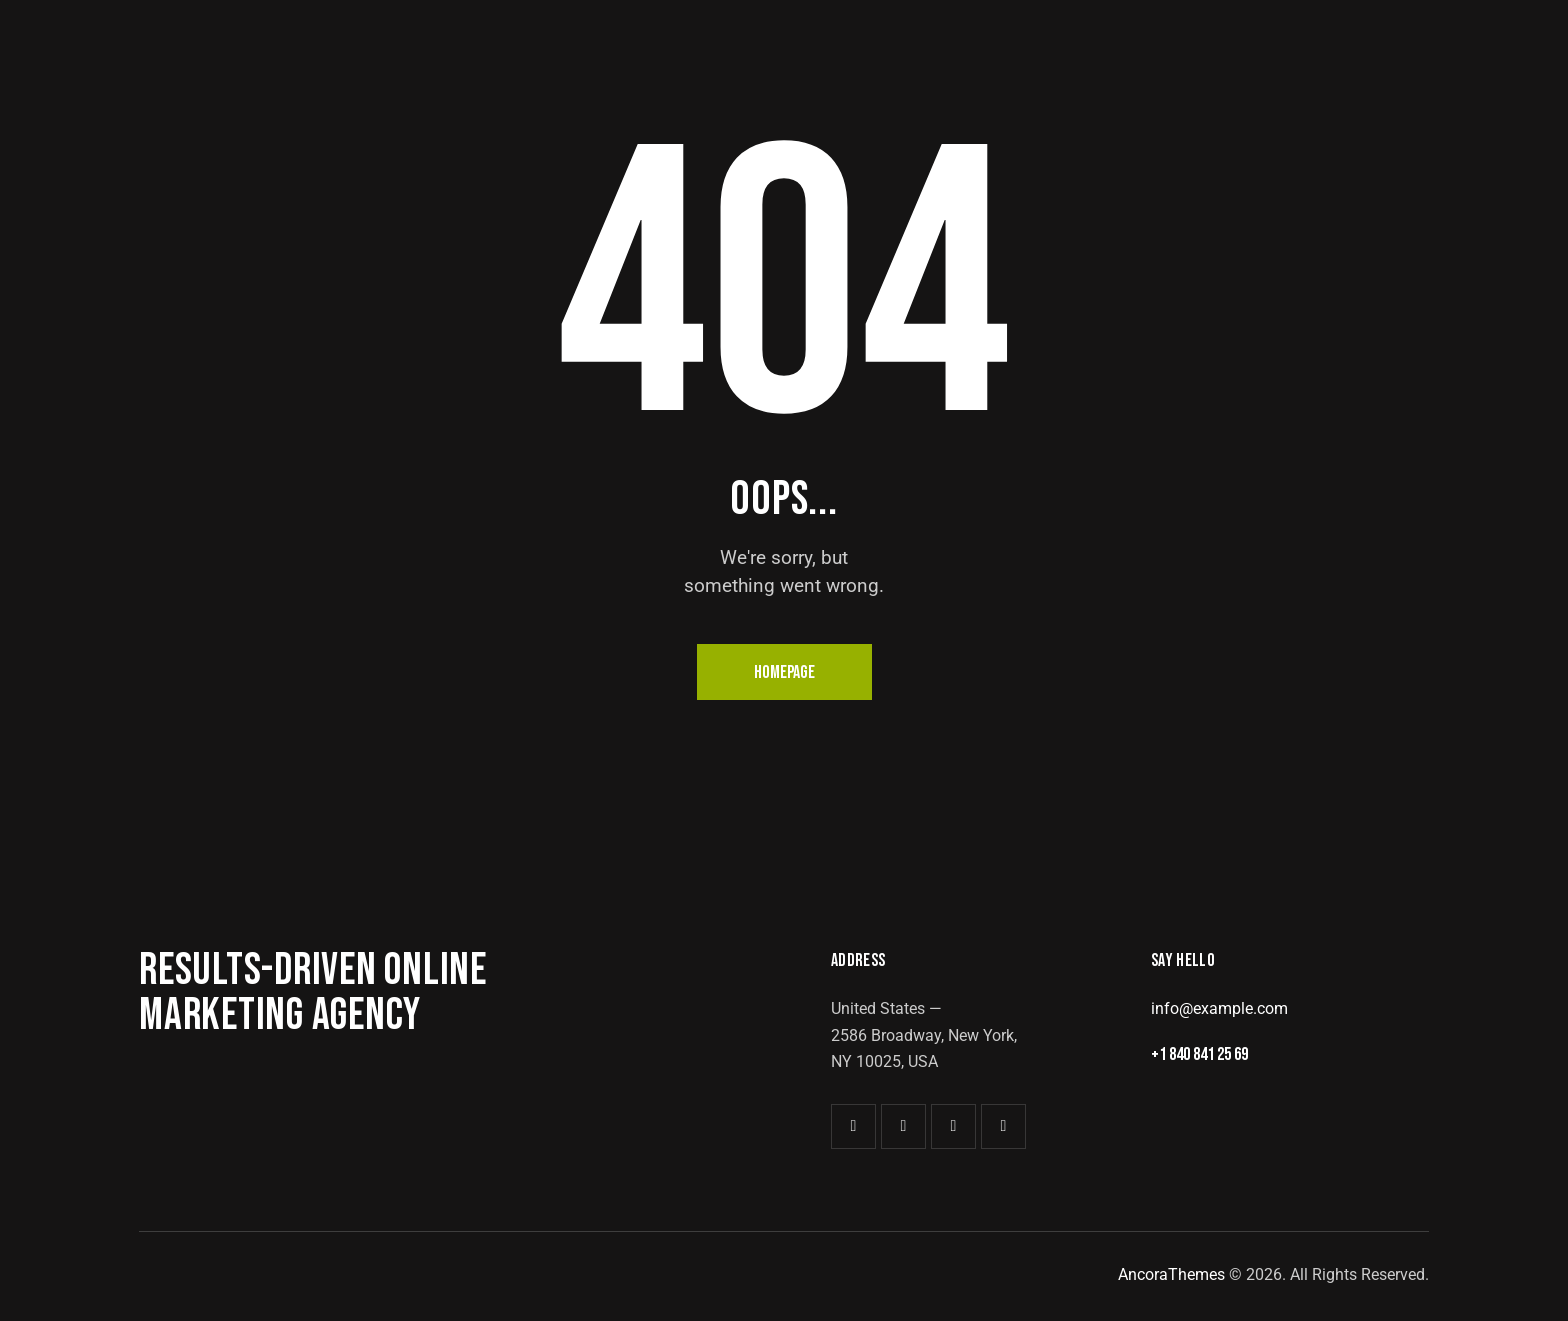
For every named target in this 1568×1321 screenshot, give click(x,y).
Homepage (784, 672)
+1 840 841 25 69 (1205, 1055)
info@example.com (1219, 1008)
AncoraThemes (1171, 1274)
